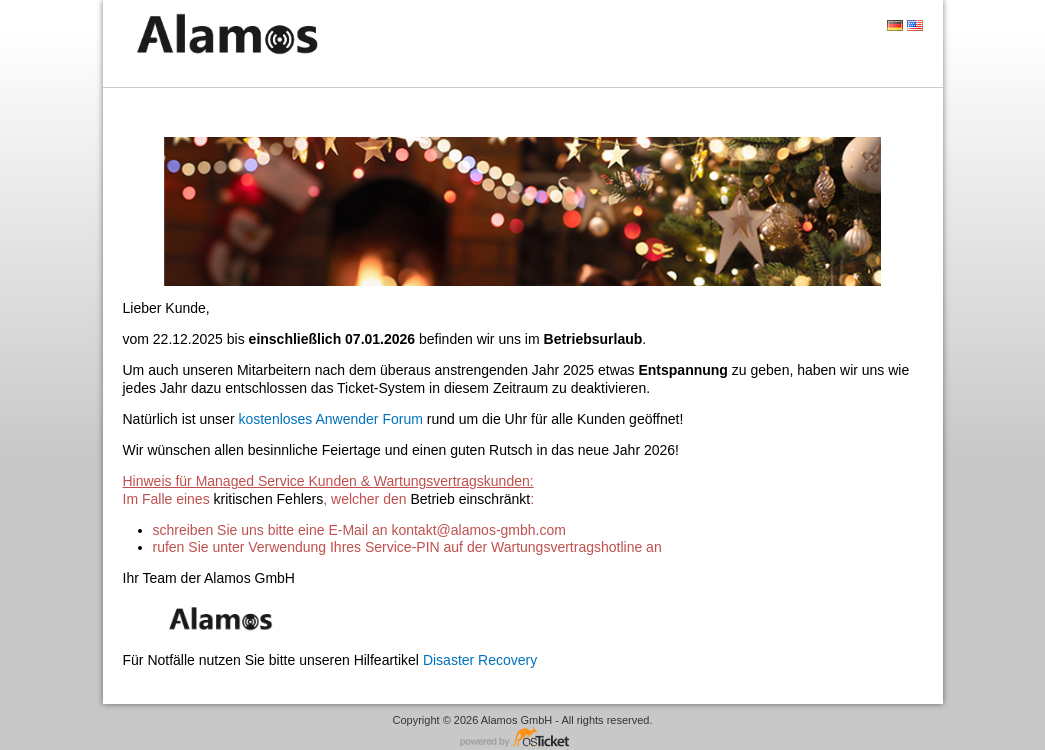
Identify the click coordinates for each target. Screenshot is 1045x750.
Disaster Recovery (480, 660)
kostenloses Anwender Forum (330, 419)
